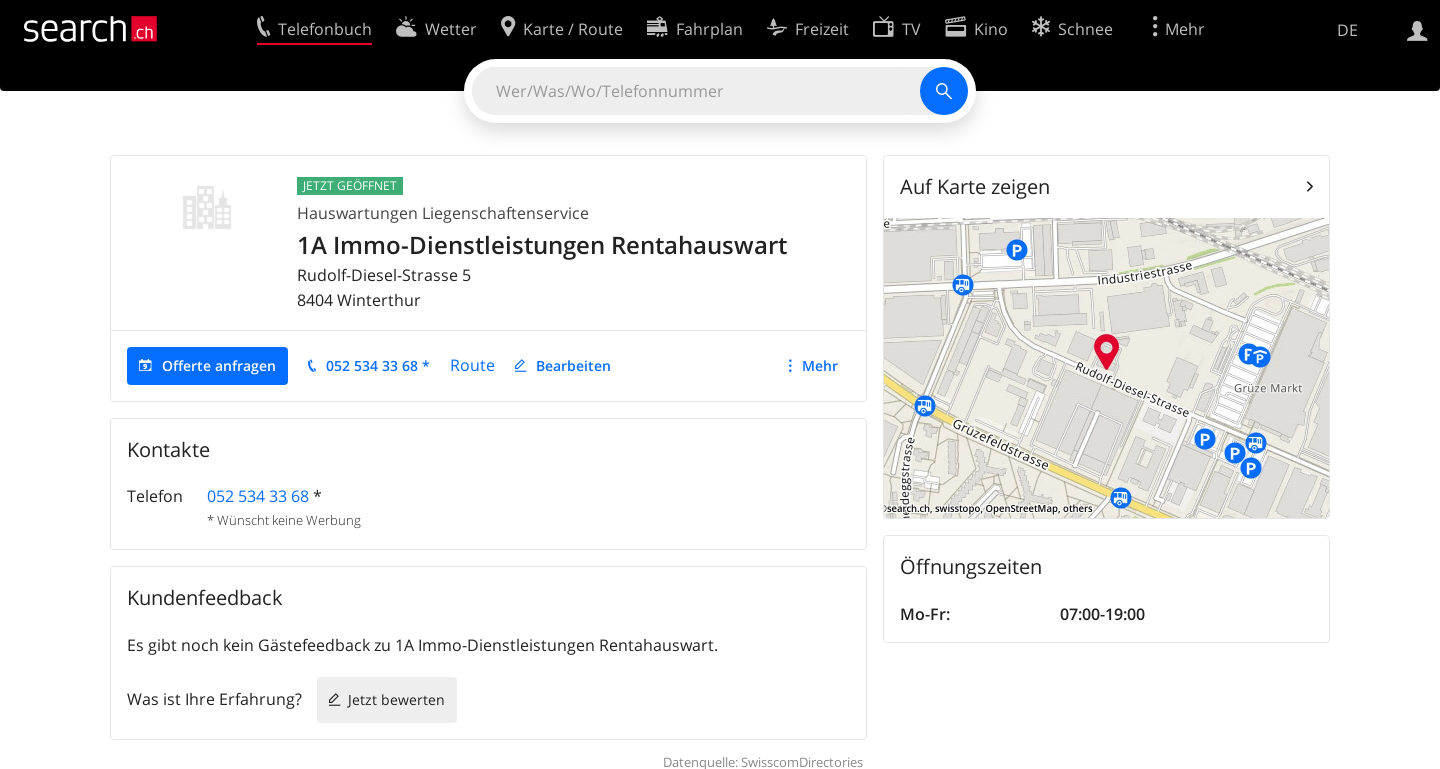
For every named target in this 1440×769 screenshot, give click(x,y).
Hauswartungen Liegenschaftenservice (443, 213)
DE (1347, 30)
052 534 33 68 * (378, 365)
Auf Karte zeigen (975, 186)
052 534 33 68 (258, 496)
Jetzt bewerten (396, 699)
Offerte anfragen (219, 365)
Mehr (820, 365)
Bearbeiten (573, 365)
